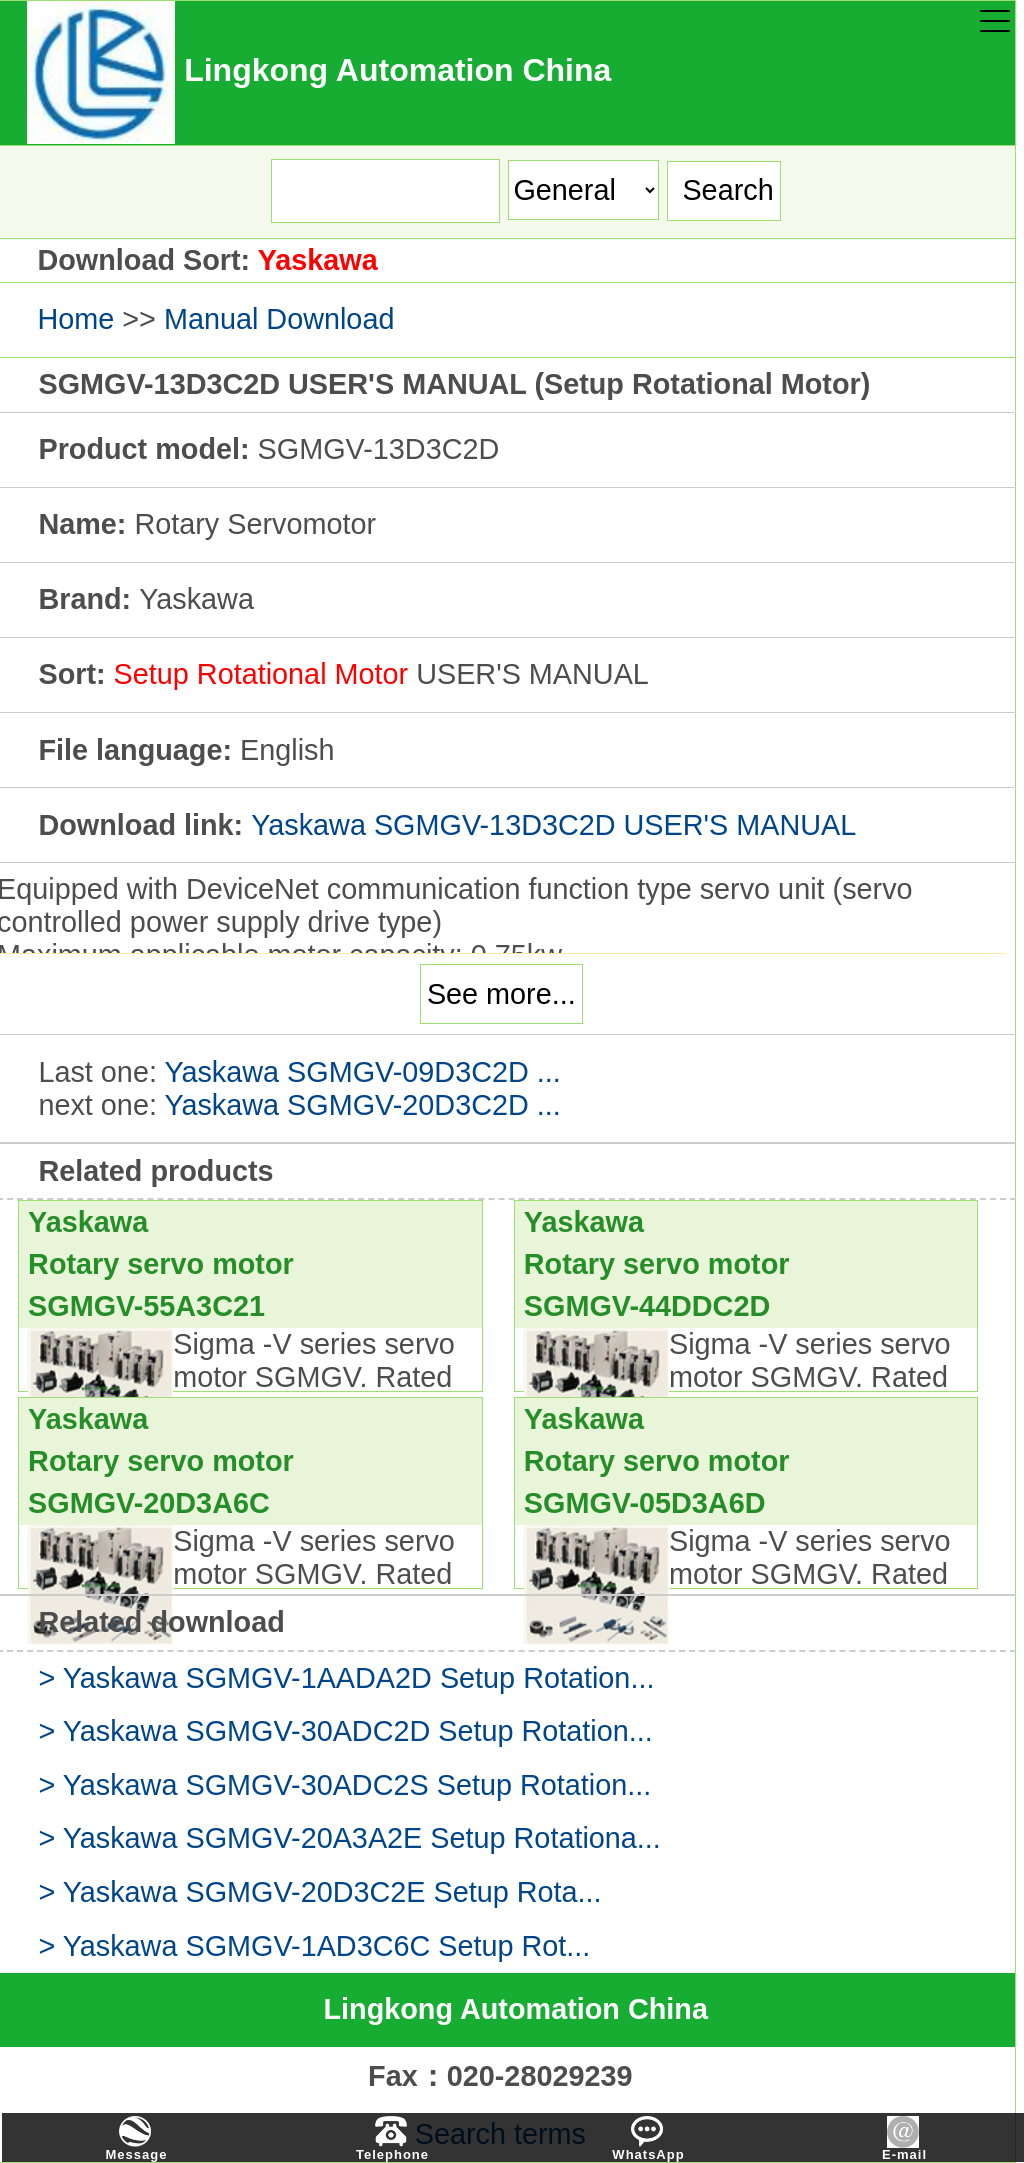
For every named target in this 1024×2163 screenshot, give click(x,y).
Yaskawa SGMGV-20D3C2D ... (362, 1105)
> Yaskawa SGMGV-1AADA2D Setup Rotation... (346, 1678)
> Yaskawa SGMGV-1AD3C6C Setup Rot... (314, 1946)
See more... (501, 994)
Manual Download (279, 319)
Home (75, 319)
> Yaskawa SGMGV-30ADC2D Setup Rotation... (345, 1731)
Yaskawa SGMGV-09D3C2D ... (362, 1072)
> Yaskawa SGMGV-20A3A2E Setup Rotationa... (349, 1838)
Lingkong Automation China (515, 2009)
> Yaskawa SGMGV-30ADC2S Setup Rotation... (344, 1785)
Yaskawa (318, 260)
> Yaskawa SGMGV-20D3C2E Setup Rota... (319, 1892)
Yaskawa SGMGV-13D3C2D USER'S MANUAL (553, 825)
